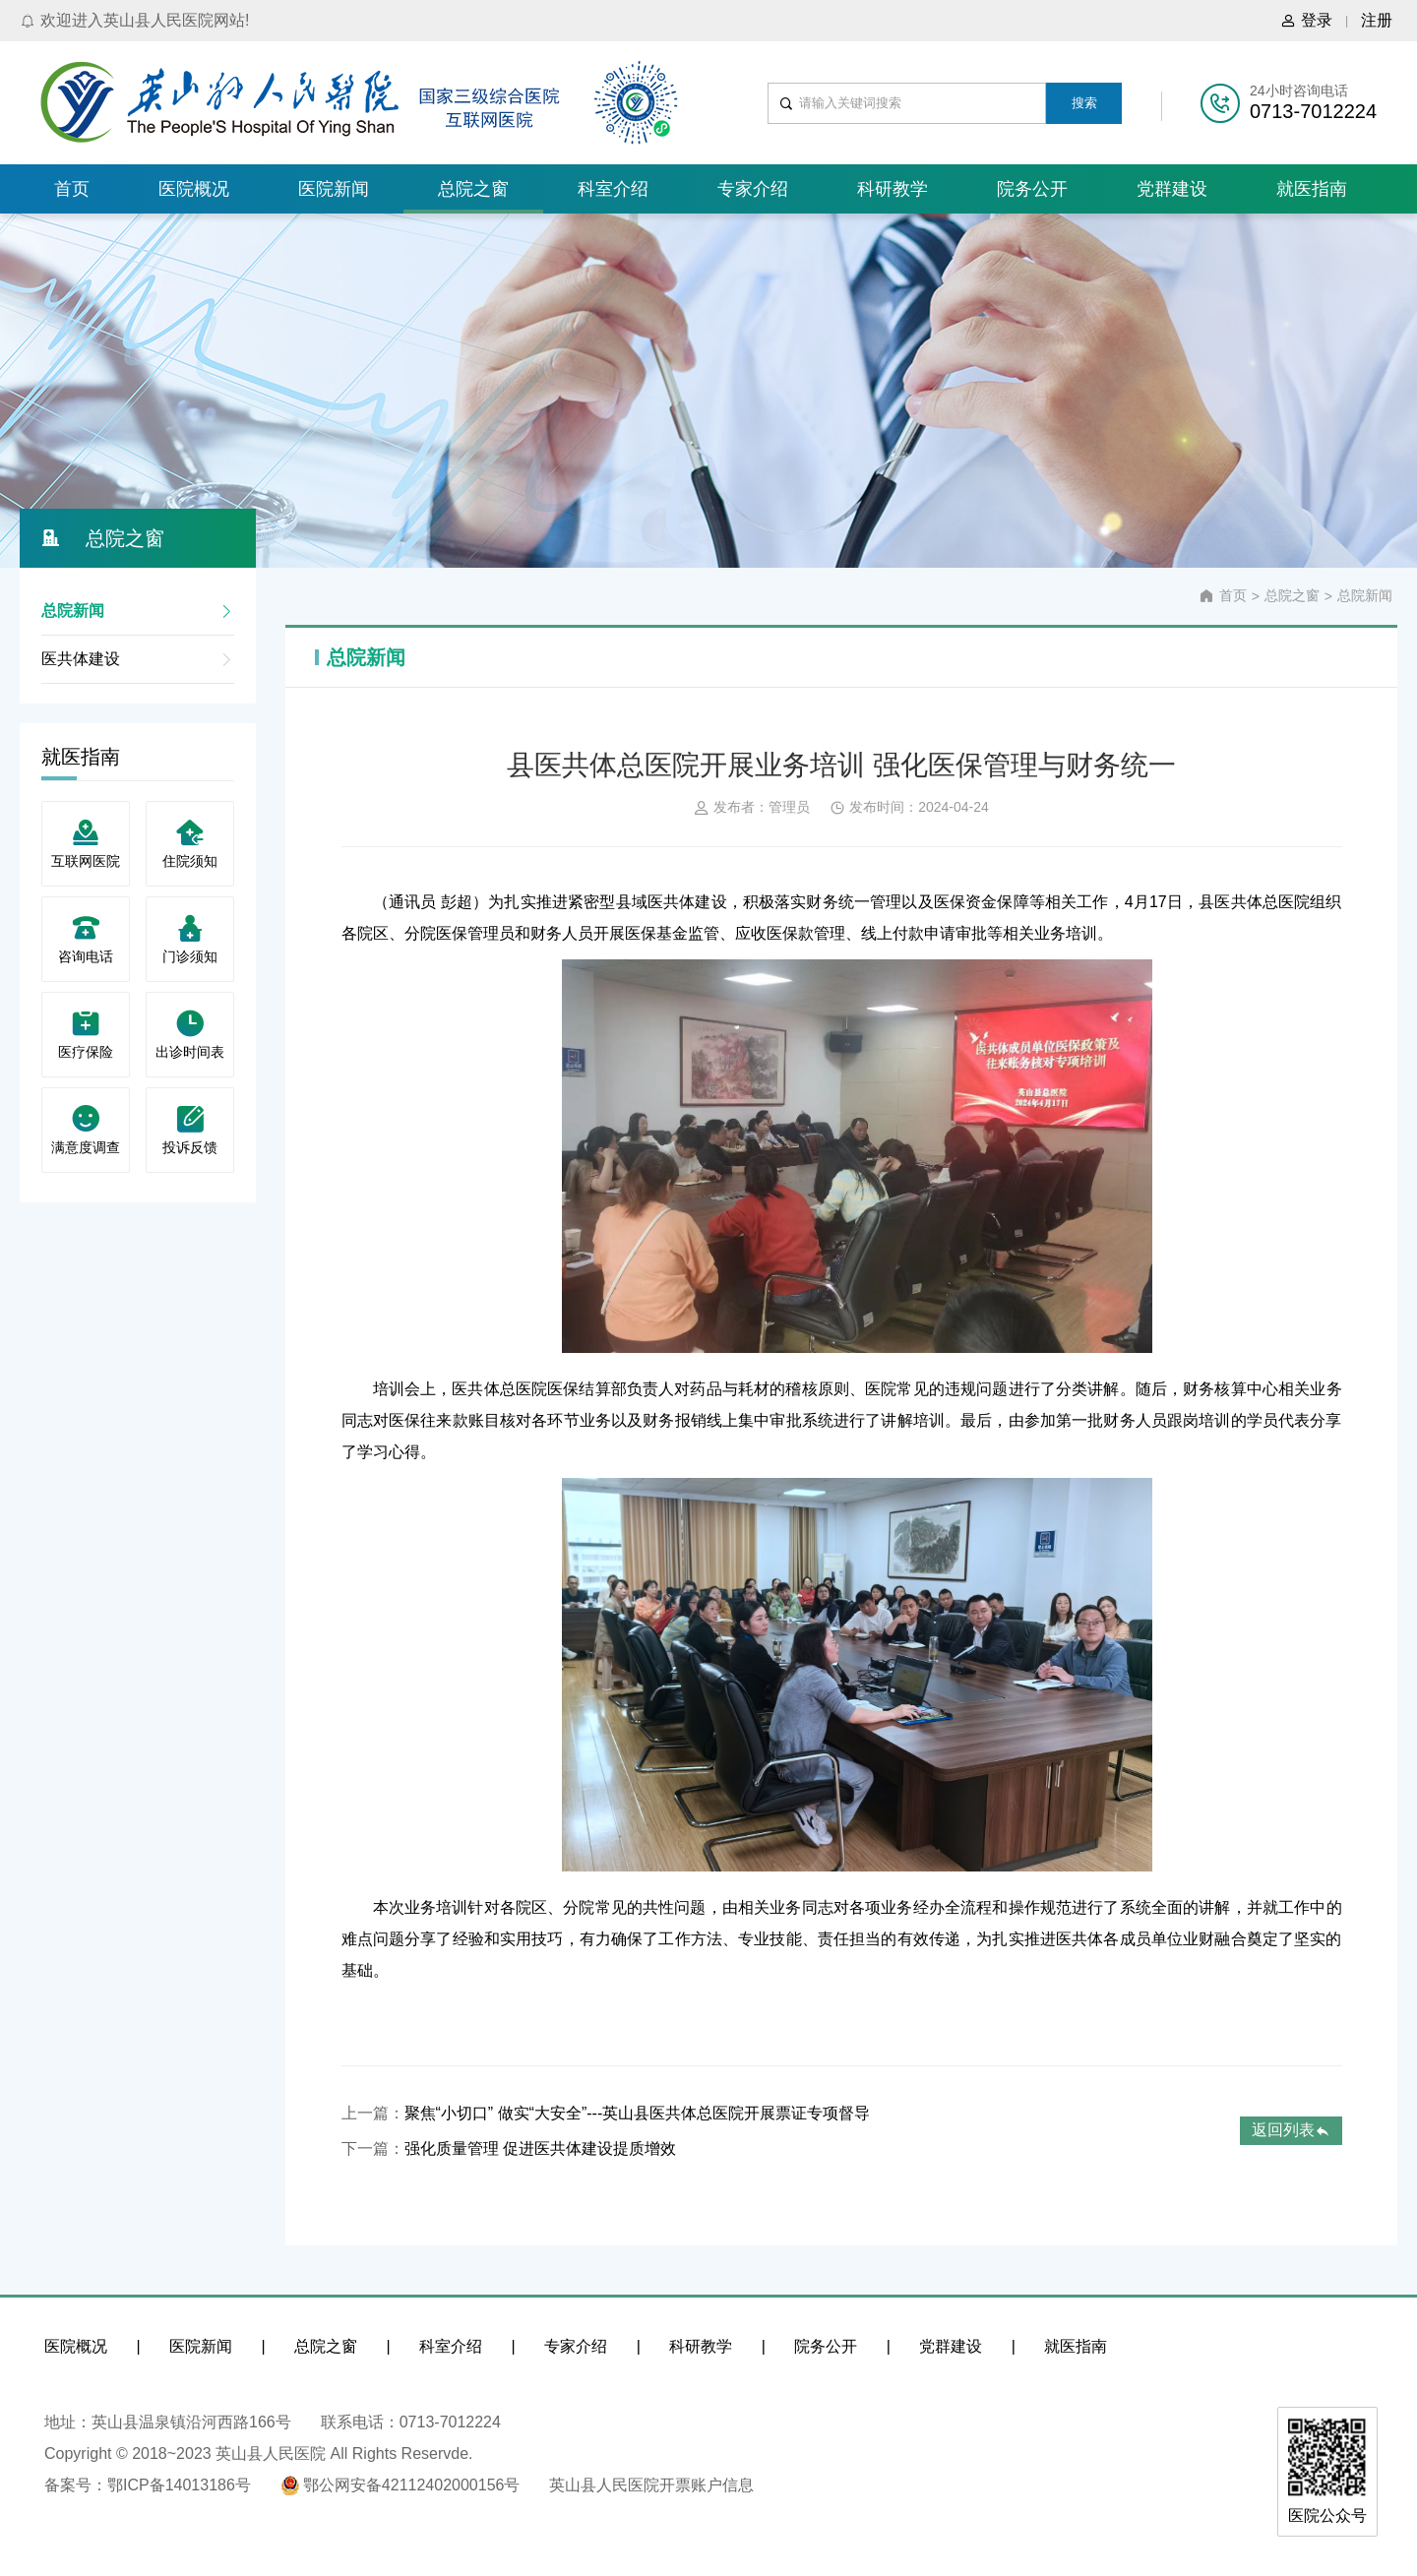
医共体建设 (138, 659)
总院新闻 (138, 611)
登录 (1306, 21)
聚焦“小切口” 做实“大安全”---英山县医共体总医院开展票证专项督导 (637, 2113)
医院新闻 (333, 189)
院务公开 (1032, 189)
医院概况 (193, 189)
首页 (72, 189)
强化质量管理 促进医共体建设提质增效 (540, 2148)
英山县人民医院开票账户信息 (651, 2485)
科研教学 (892, 189)
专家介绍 (752, 189)
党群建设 (1172, 189)
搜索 (1084, 102)
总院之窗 (473, 189)
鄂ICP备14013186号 (179, 2485)
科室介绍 (613, 189)
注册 (1376, 20)
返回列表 (1291, 2130)
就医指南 (1311, 189)
